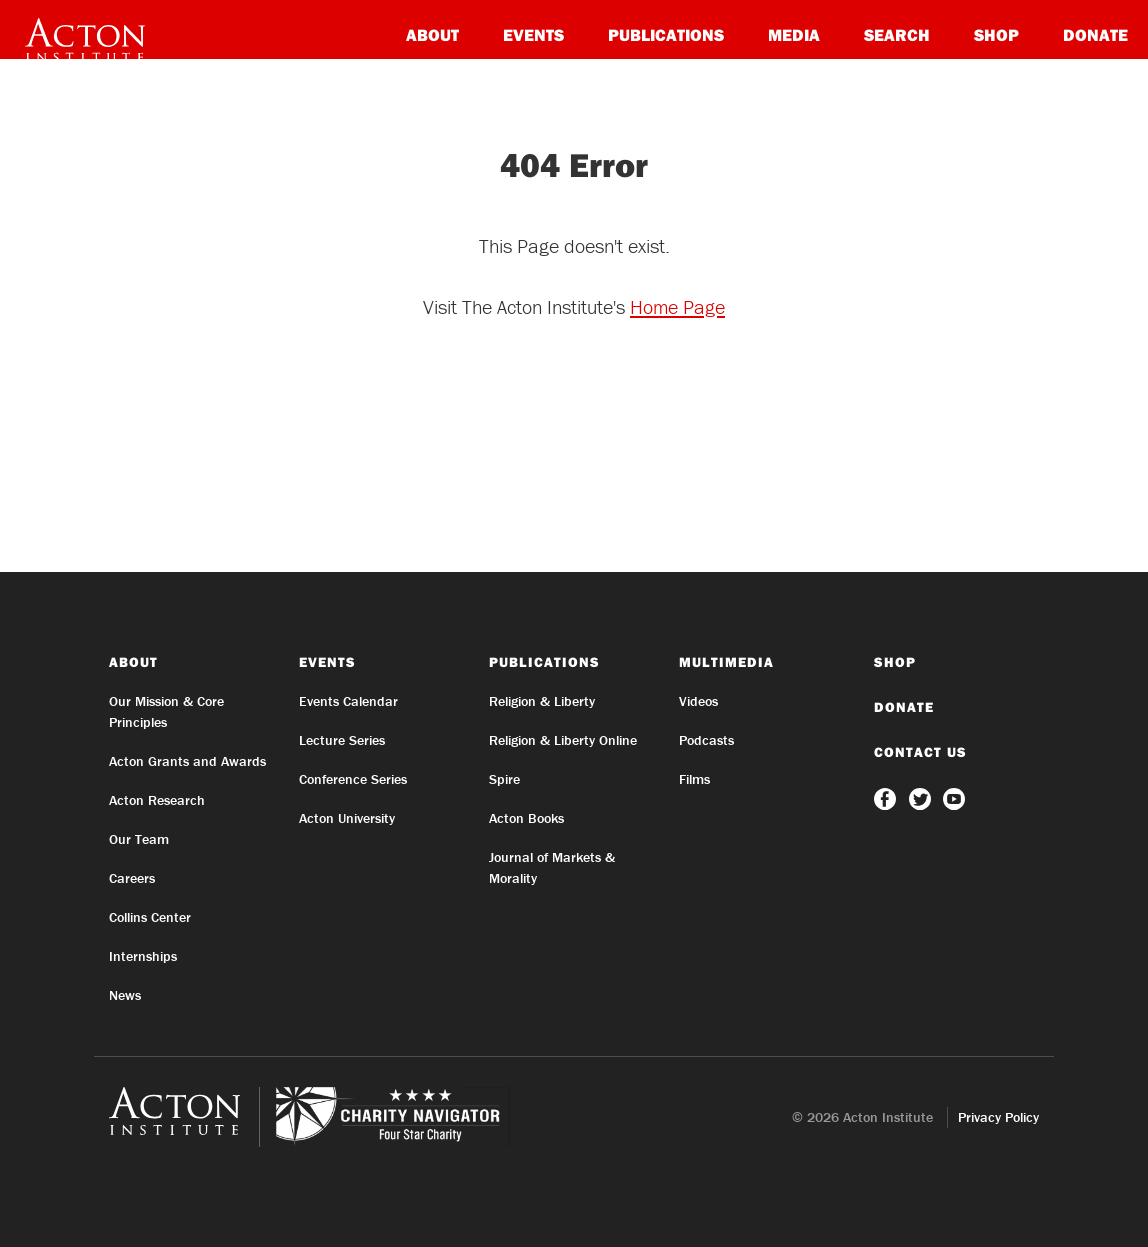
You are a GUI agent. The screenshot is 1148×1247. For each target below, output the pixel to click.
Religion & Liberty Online (563, 740)
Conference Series (353, 779)
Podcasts (706, 740)
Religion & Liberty (542, 701)
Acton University (347, 818)
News (125, 995)
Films (694, 779)
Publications (666, 34)
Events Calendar (348, 701)
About (432, 34)
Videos (698, 701)
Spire (504, 779)
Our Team (139, 839)
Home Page (677, 306)
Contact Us (920, 752)
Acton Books (526, 818)
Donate (1095, 34)
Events (533, 34)
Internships (143, 956)
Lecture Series (342, 740)
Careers (132, 878)
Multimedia (726, 662)
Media (794, 34)
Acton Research (157, 800)
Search (897, 34)
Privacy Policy (998, 1117)
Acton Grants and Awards (187, 761)
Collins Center (150, 917)
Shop (996, 34)
